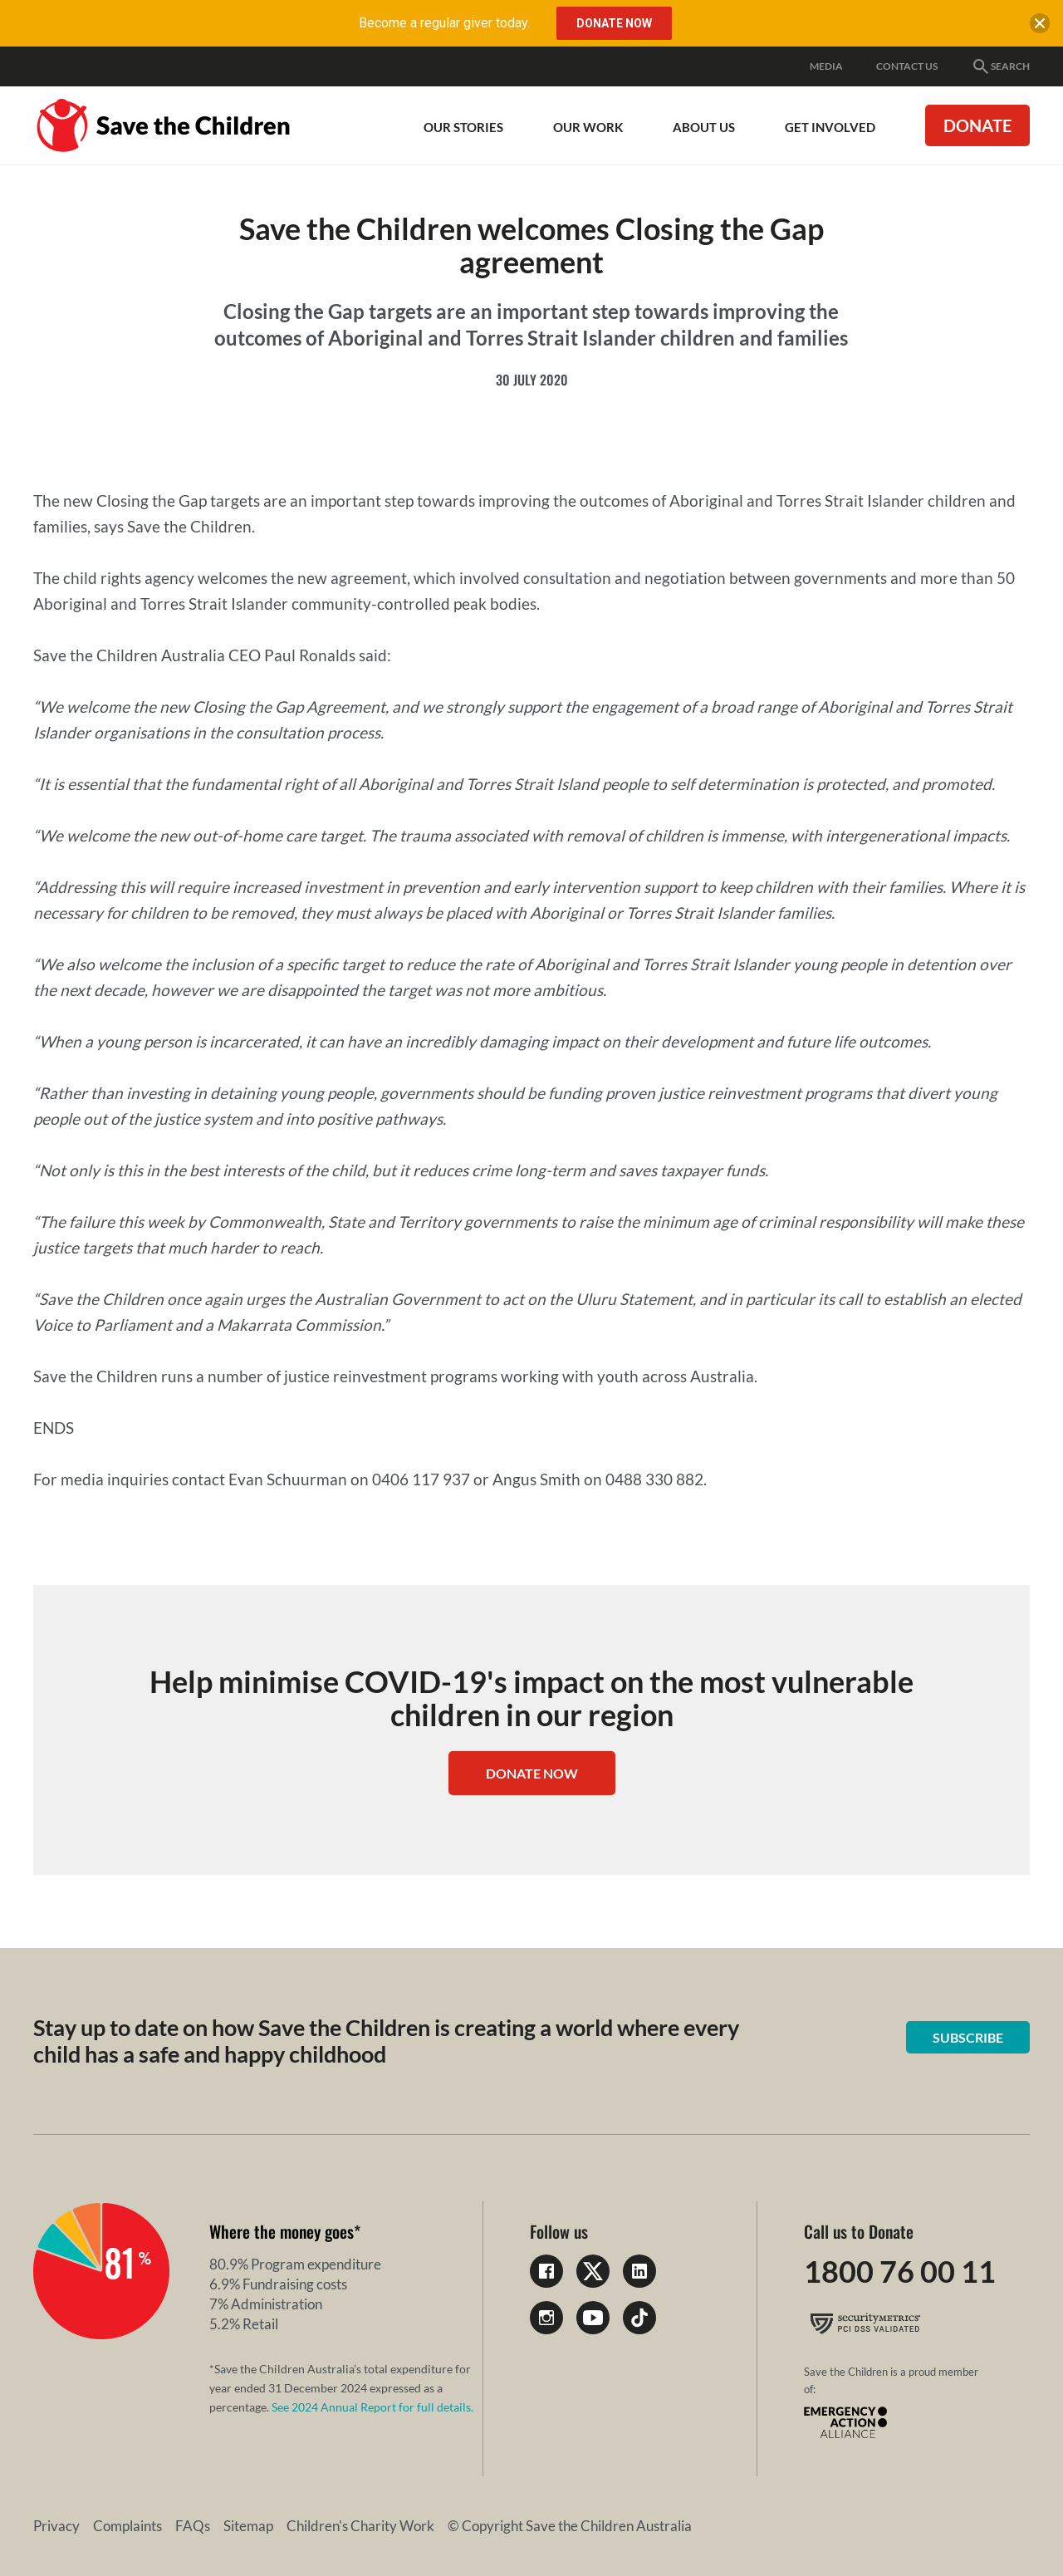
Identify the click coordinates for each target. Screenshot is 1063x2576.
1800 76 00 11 (900, 2271)
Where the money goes (281, 2231)
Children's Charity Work (360, 2525)
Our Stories (463, 127)
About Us (704, 127)
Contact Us (907, 66)
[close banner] (1040, 26)
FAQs (192, 2525)
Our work (588, 127)
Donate (977, 125)
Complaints (127, 2525)
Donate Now (532, 1773)
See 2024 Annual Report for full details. (372, 2407)
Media (826, 66)
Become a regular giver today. (444, 23)
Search (1000, 66)
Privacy (56, 2525)
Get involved (830, 127)
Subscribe (968, 2037)
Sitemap (248, 2525)
